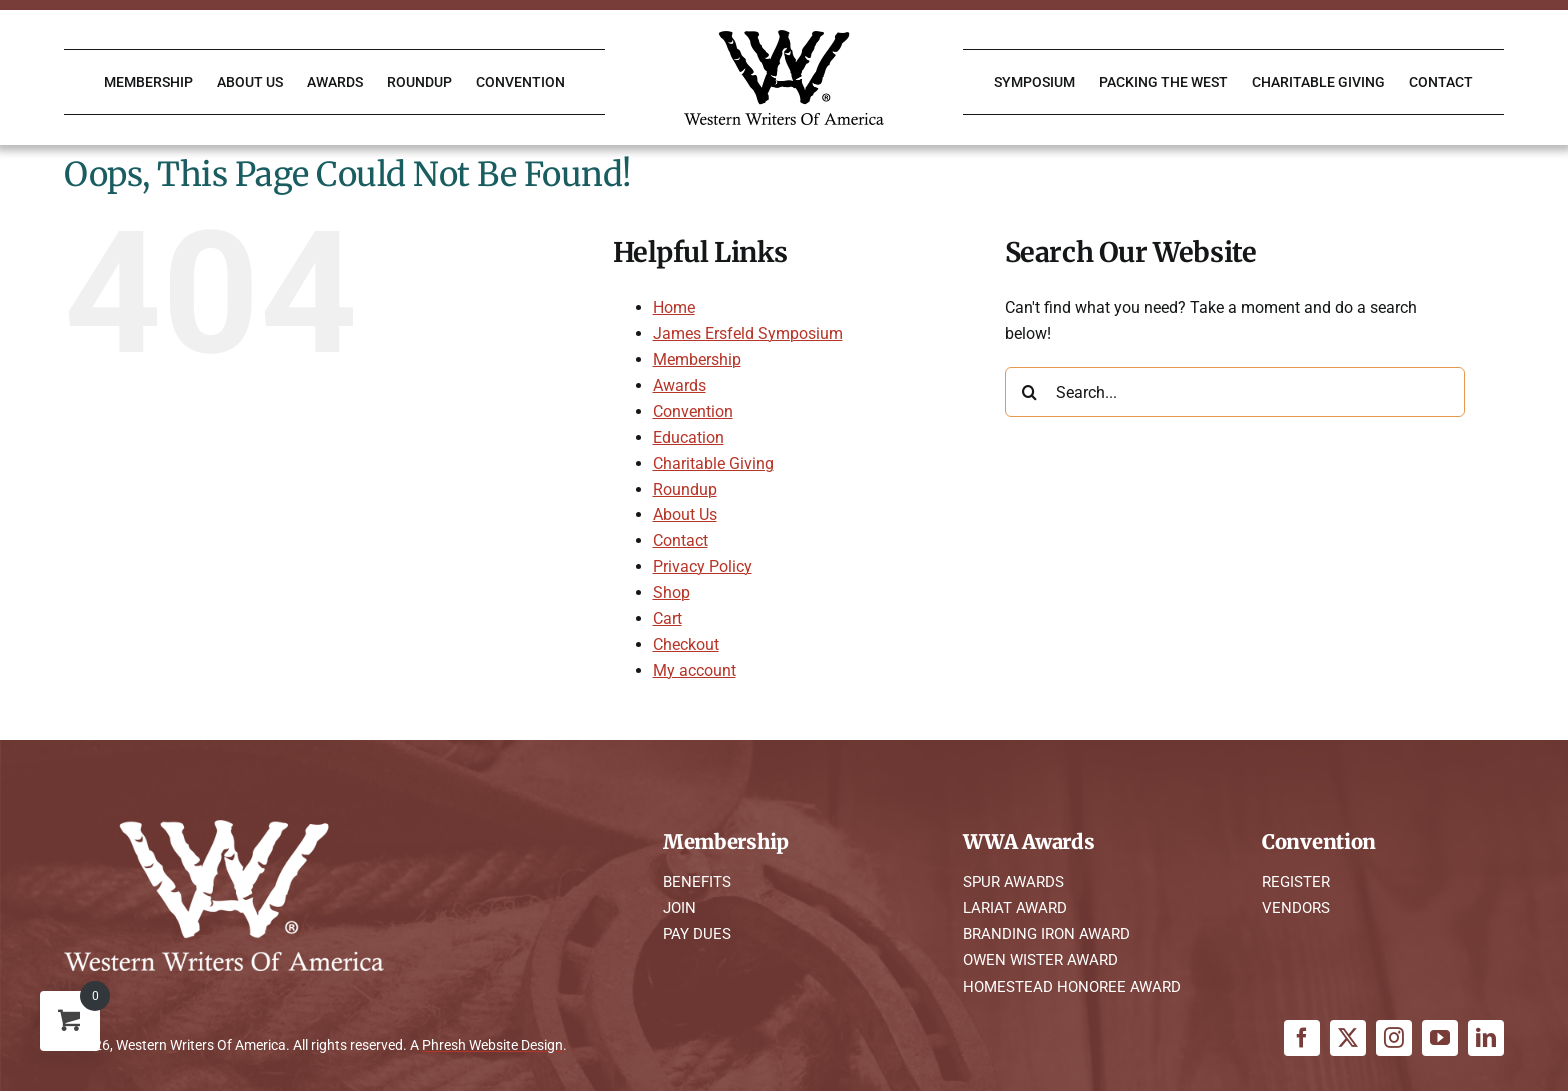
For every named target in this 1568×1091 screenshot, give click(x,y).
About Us (685, 514)
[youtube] (1440, 1038)
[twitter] (1348, 1038)
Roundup (685, 489)
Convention (693, 411)
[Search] (1030, 392)
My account (694, 670)
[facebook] (1302, 1038)
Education (688, 437)
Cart (667, 618)
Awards (679, 385)
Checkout (686, 644)
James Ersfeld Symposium (748, 333)
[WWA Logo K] (784, 37)
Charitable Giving (713, 463)
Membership (697, 359)
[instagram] (1394, 1038)
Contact (680, 540)
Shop (671, 592)
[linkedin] (1486, 1038)
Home (674, 307)
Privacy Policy (702, 566)
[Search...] (1235, 392)
